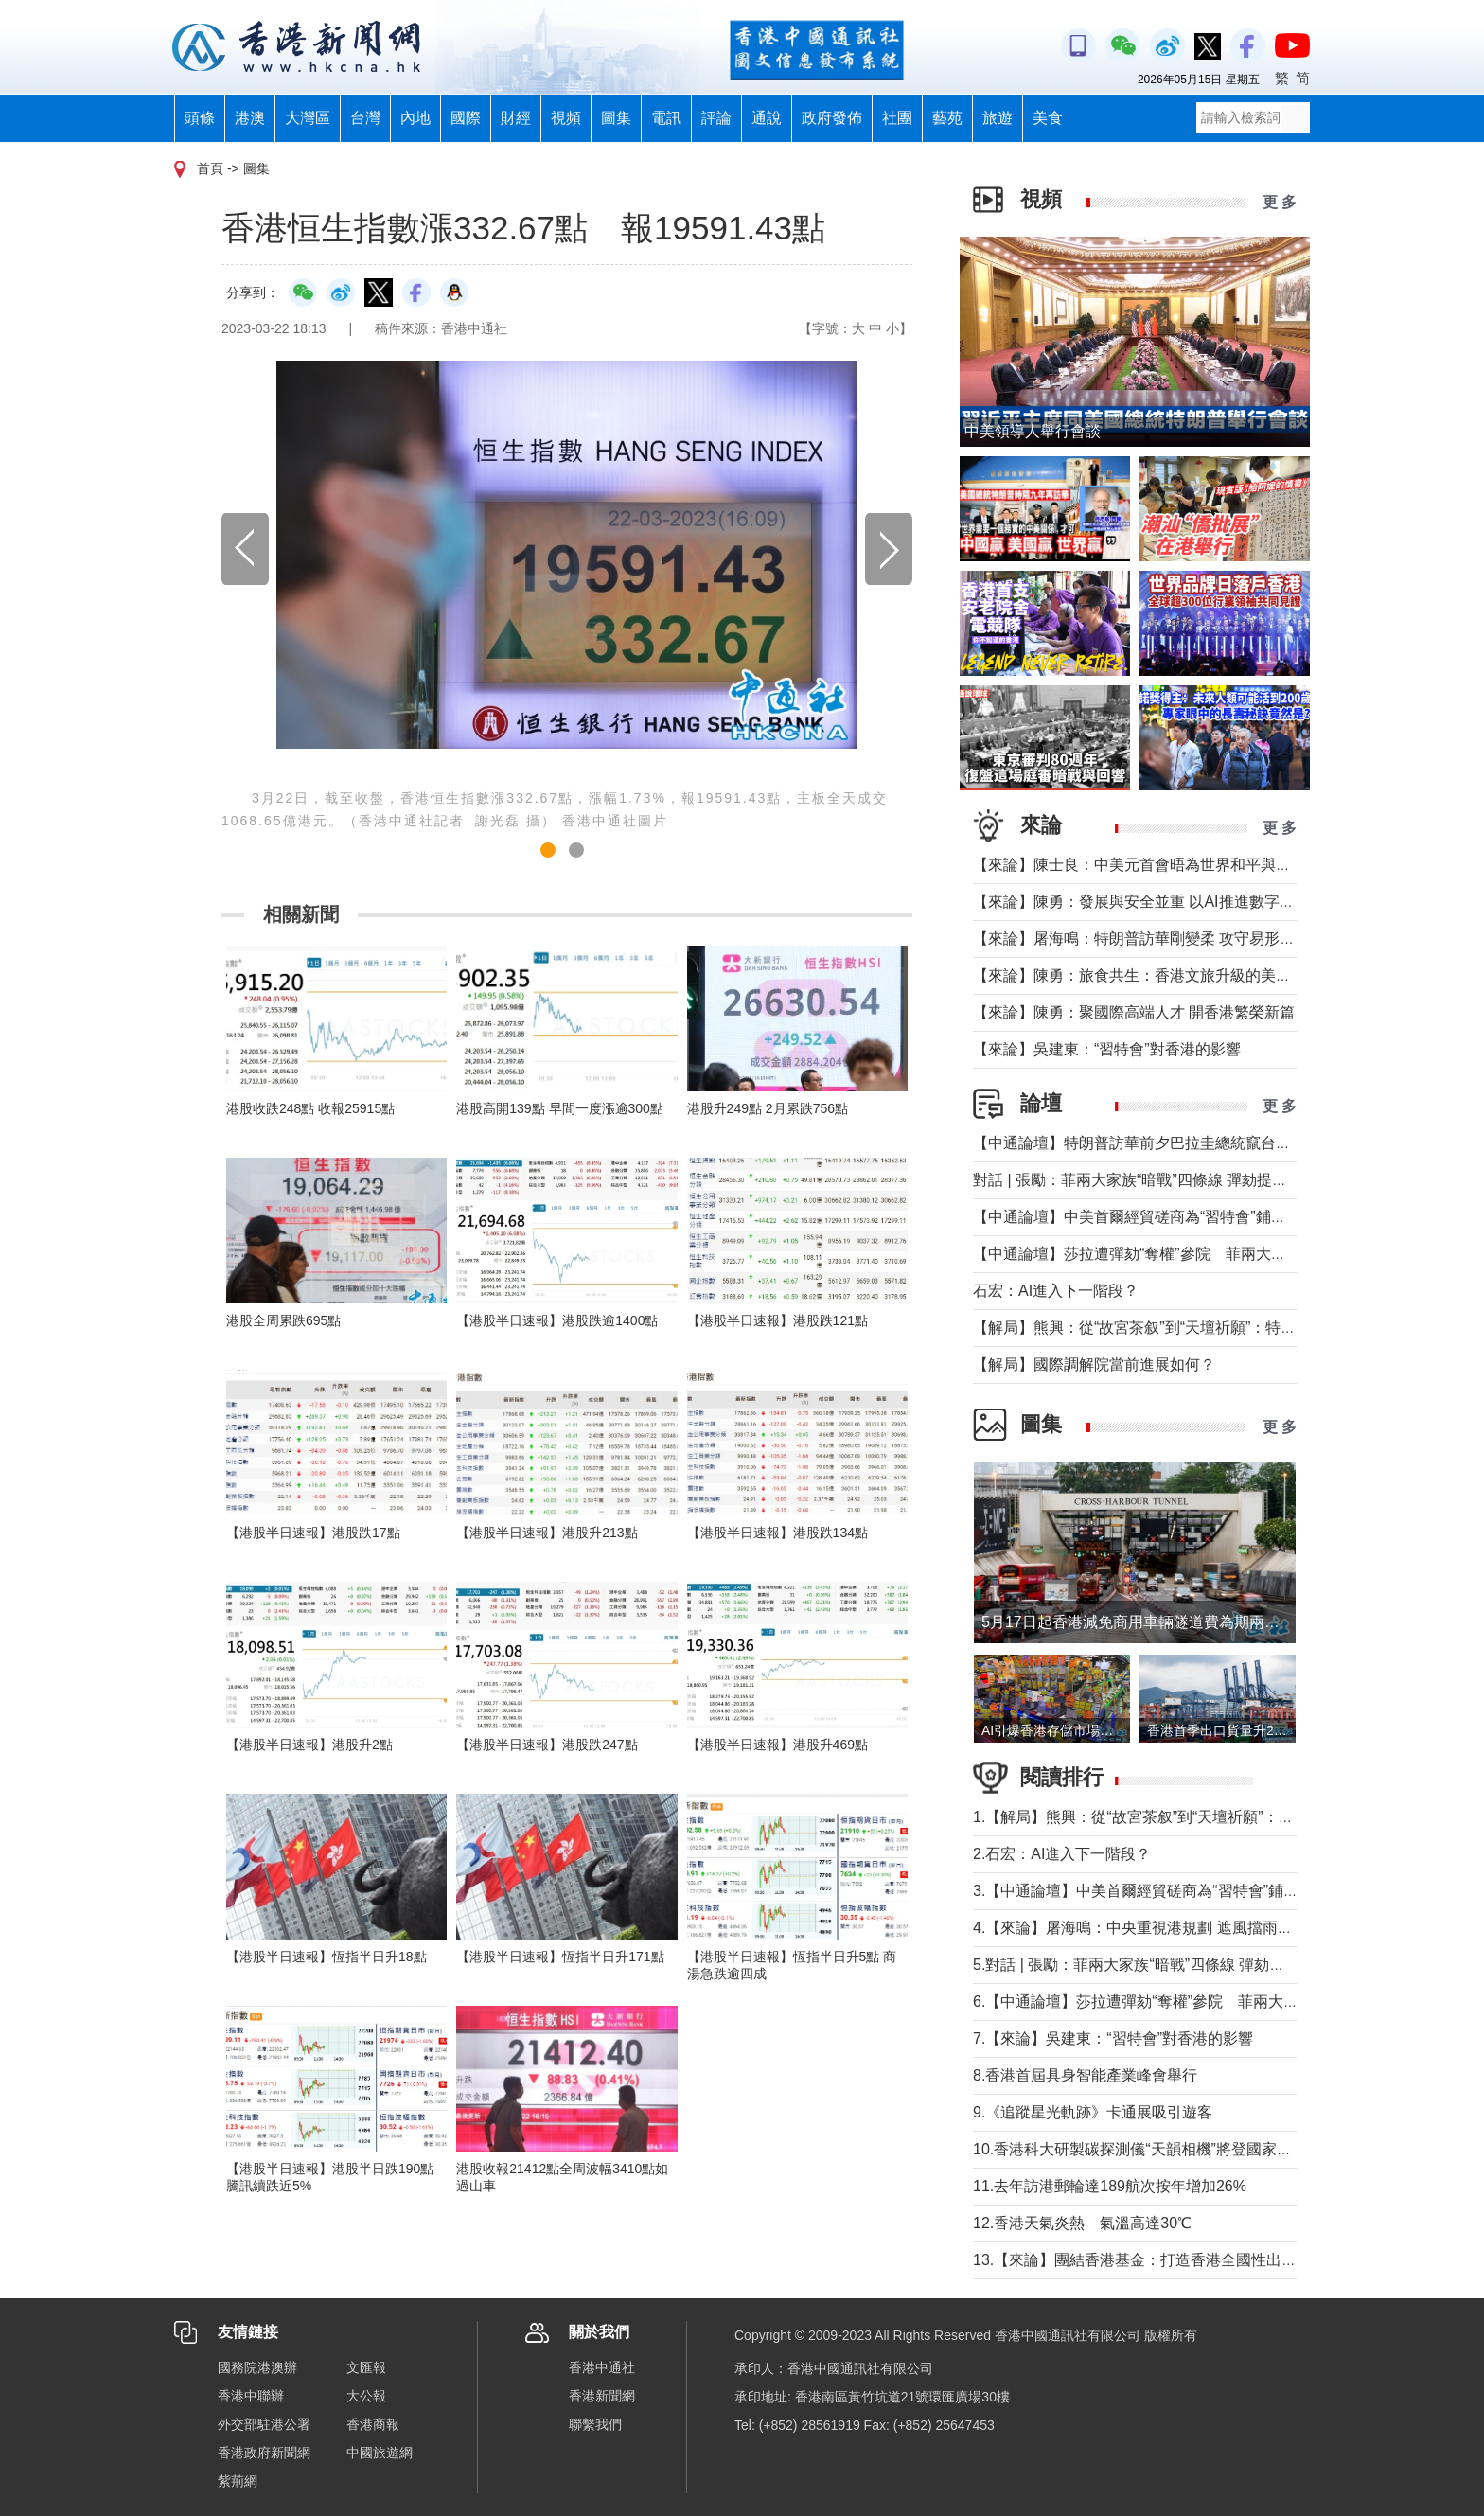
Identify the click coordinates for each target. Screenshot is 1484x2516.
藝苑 (947, 118)
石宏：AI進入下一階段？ (1056, 1291)
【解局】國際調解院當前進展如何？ (1094, 1364)
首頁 (210, 168)
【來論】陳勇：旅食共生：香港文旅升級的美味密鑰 (1147, 975)
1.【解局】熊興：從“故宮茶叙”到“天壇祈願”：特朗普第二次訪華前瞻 (1201, 1817)
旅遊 (997, 118)
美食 (1048, 118)
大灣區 (307, 118)
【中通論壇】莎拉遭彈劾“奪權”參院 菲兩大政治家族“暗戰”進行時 (1195, 1254)
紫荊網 (237, 2481)
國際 (465, 118)
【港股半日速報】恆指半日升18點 (326, 1956)
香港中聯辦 (251, 2395)
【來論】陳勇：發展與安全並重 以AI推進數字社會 (1141, 902)
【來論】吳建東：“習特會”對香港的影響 (1107, 1049)
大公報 (366, 2395)
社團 (897, 118)
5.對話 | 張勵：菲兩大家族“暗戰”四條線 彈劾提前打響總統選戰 (1182, 1965)
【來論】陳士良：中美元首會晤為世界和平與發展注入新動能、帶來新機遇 (1223, 865)
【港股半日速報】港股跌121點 (777, 1320)
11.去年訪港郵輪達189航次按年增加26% (1109, 2186)
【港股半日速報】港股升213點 (546, 1532)
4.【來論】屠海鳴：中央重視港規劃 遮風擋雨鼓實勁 (1148, 1928)
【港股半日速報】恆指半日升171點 (559, 1956)
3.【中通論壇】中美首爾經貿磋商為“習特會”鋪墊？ (1143, 1891)
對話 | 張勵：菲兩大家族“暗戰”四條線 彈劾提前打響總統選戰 (1175, 1180)
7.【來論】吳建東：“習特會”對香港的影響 (1113, 2038)
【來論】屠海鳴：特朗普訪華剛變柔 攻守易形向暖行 (1149, 938)
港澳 (250, 118)
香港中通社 (602, 2367)
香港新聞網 (602, 2395)
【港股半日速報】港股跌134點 (777, 1532)
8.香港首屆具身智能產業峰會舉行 (1085, 2075)
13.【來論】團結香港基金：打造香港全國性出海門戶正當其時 (1180, 2260)
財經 (516, 118)
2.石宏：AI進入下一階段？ (1062, 1854)
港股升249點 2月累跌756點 (767, 1108)
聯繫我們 (595, 2424)
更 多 (1280, 202)
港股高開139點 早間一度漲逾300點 (559, 1108)
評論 (716, 118)
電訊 (666, 118)
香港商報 (372, 2424)
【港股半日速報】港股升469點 (777, 1744)
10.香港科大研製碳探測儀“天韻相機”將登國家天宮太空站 (1162, 2149)
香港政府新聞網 (264, 2452)
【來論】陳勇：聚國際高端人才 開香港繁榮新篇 (1134, 1012)
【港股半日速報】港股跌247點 (546, 1744)
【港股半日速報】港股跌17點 (313, 1532)
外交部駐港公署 (264, 2424)
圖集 (616, 118)
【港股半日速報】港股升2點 (309, 1744)
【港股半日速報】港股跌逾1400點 (557, 1320)
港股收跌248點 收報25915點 (310, 1108)
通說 (766, 118)
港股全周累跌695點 (283, 1320)
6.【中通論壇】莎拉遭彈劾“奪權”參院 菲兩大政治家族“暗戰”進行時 (1201, 2001)
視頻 (566, 118)
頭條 (200, 118)
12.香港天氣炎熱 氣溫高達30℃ (1082, 2223)
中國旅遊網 (379, 2452)
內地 (415, 118)
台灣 (365, 118)
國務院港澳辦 (257, 2367)
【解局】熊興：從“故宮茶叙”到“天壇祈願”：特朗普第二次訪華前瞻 (1195, 1328)
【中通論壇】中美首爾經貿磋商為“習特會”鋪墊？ (1137, 1217)
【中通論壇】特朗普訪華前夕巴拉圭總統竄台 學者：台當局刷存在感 (1207, 1143)
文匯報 (366, 2367)
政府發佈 (832, 118)
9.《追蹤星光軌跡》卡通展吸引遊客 (1092, 2112)
